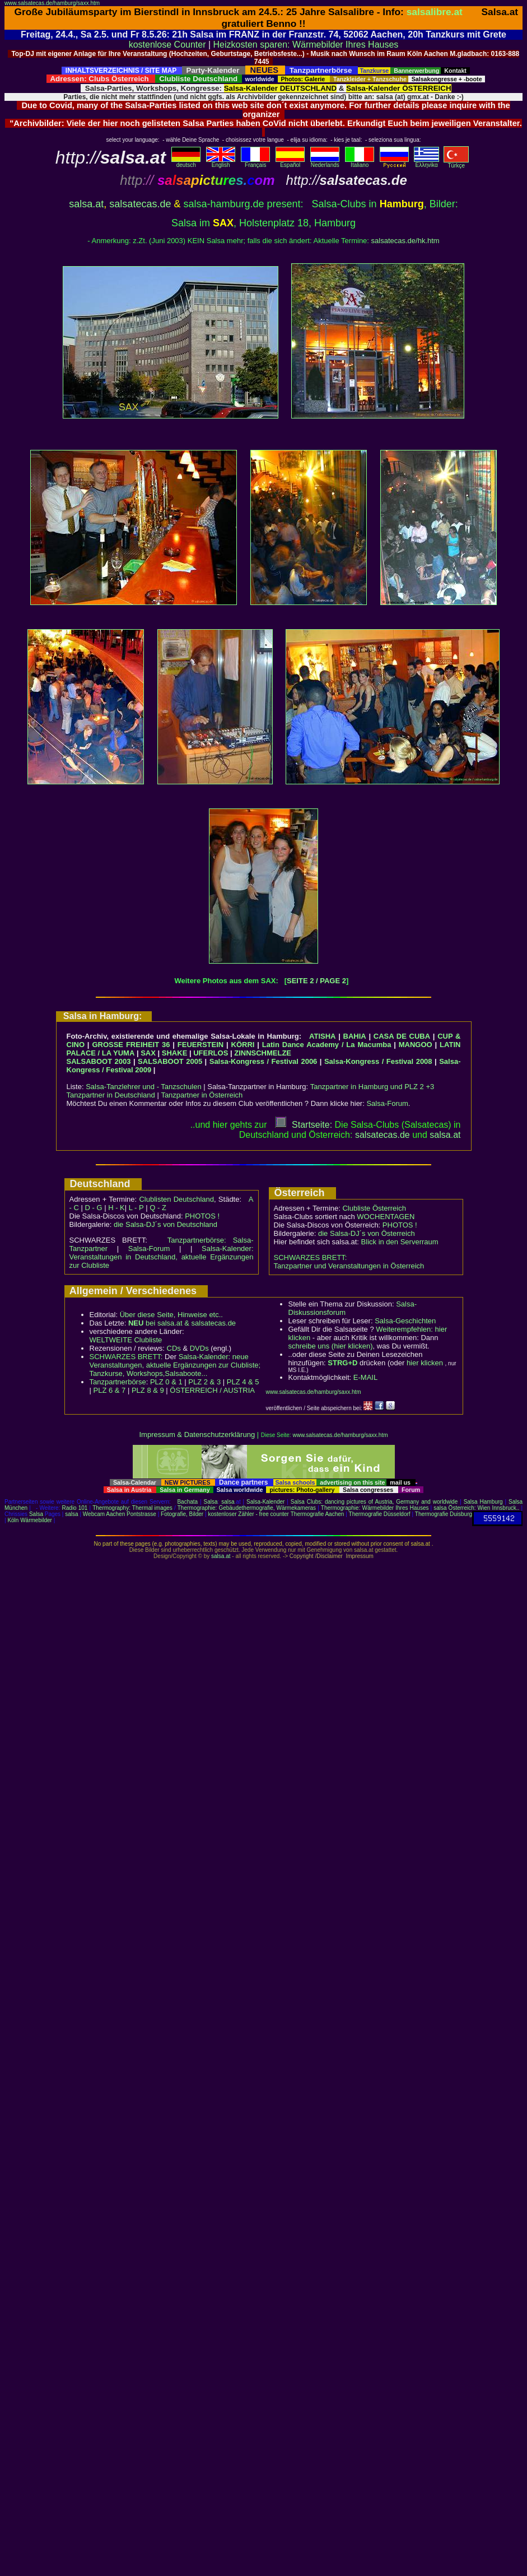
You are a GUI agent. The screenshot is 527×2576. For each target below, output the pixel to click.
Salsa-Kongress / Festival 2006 (263, 1061)
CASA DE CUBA (402, 1036)
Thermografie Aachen (317, 1514)
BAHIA (354, 1036)
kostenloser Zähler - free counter (249, 1514)
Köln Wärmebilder (29, 1520)
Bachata (187, 1502)
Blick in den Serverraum (400, 1242)
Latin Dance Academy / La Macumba (326, 1044)
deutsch (185, 162)
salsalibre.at (435, 11)
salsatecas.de (140, 204)
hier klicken (425, 1363)
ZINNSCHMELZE (262, 1053)
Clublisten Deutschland (176, 1199)
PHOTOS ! (202, 1216)
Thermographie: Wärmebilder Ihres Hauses (375, 1508)
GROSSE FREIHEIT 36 (131, 1044)
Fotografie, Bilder (182, 1514)
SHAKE (175, 1053)
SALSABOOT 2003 (99, 1061)
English (220, 162)
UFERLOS (210, 1053)
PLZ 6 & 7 (110, 1390)
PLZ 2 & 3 (204, 1382)
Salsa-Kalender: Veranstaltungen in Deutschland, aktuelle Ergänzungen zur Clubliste (161, 1257)
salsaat (445, 1135)
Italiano (359, 162)
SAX (148, 1053)
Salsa (211, 1502)
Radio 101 (75, 1508)
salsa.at (86, 204)
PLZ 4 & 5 (243, 1382)
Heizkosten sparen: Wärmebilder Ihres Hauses (306, 44)
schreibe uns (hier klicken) (330, 1346)
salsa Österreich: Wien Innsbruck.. (476, 1508)
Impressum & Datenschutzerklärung (197, 1434)
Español (290, 162)
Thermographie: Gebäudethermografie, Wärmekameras (247, 1508)
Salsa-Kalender (265, 1502)
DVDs (199, 1348)
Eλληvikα (426, 162)
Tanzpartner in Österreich (201, 1095)
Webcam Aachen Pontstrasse (119, 1514)
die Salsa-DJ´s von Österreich (366, 1233)
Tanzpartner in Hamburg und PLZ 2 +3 (372, 1086)
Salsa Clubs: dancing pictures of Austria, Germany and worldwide (374, 1502)
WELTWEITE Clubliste (126, 1340)
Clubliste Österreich (373, 1208)
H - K (116, 1207)
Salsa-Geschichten (405, 1321)
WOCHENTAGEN (385, 1216)
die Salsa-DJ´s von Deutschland (165, 1224)
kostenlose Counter (167, 44)
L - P (136, 1207)
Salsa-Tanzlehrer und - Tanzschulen (143, 1086)
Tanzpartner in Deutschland (111, 1095)
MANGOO (415, 1044)
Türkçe (456, 163)
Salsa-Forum (387, 1103)
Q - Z (158, 1207)
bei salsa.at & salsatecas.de (182, 1323)
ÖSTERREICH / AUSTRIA (212, 1390)
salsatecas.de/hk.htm (405, 240)
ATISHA (322, 1036)
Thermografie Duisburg (443, 1514)
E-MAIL (365, 1377)
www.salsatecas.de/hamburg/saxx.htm (52, 3)
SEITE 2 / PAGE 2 (316, 981)
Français (255, 162)
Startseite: (303, 1124)
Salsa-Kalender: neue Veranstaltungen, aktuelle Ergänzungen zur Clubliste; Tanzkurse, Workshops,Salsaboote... (175, 1365)
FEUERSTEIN (200, 1044)
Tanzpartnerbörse (118, 1382)
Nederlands (324, 162)
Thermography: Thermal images (132, 1508)
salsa (227, 1502)
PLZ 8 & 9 (148, 1390)
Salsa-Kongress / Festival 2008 (378, 1061)
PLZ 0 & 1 (166, 1382)
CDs (174, 1348)
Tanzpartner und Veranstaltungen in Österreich (349, 1266)
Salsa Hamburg (483, 1502)
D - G (93, 1207)
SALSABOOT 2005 (170, 1061)
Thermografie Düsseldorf (380, 1514)
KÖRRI (243, 1044)
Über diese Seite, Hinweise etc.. (171, 1314)
